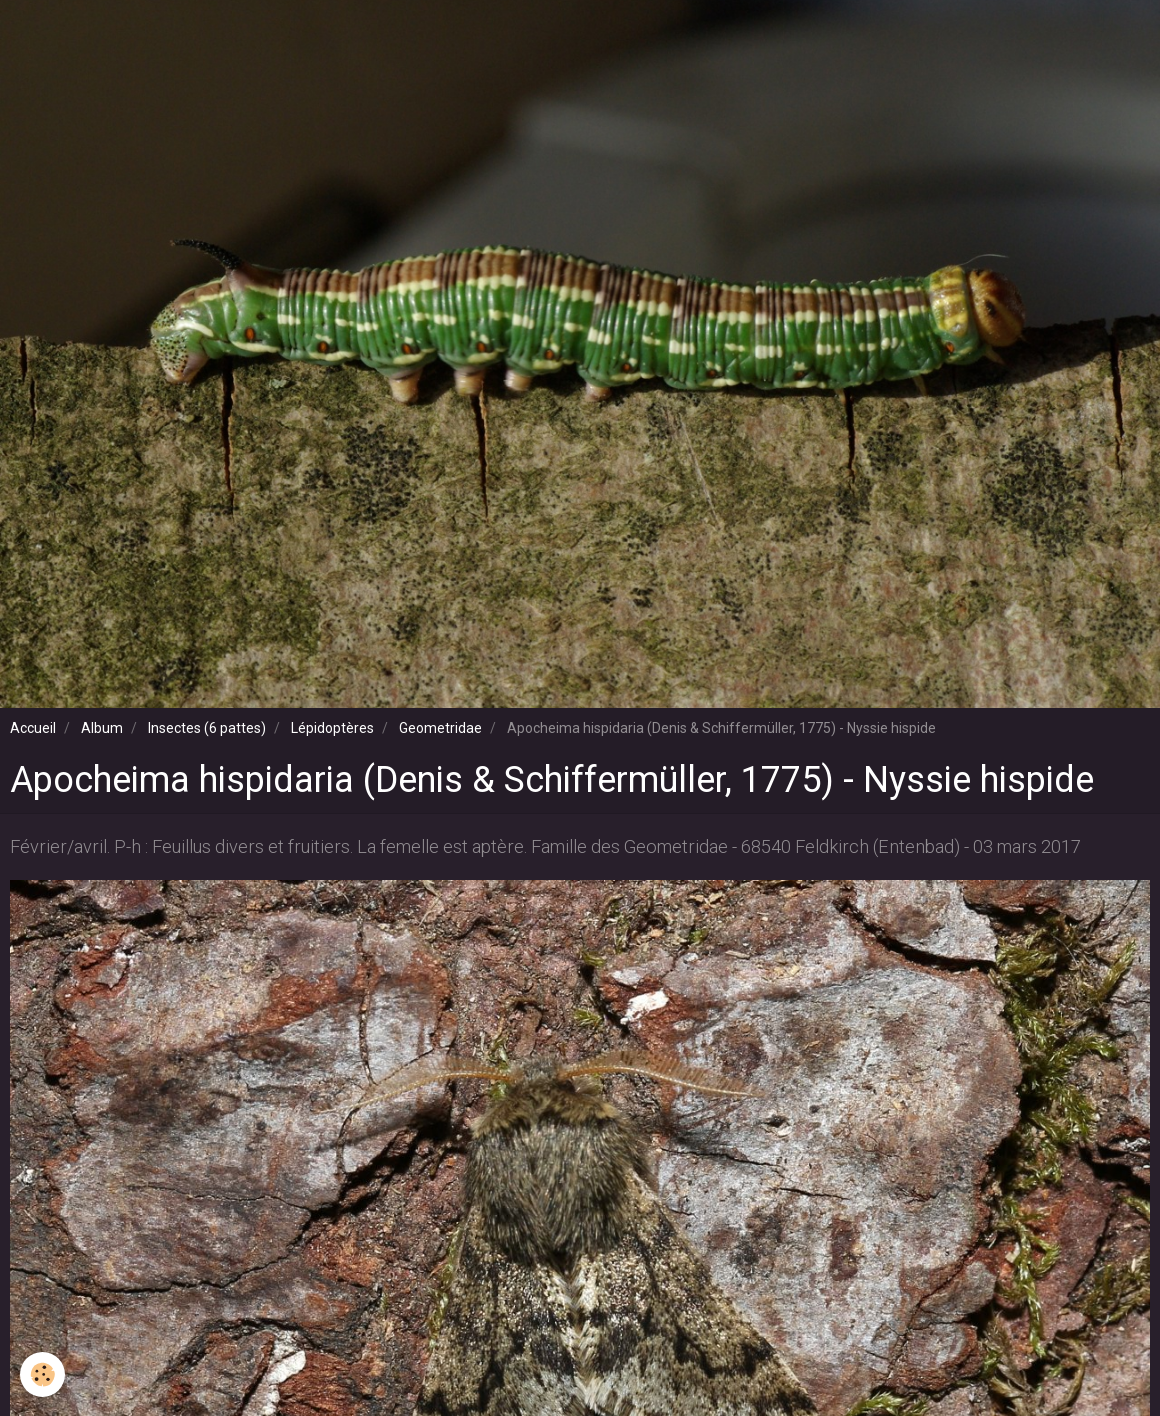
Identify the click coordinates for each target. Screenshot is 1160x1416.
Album (102, 728)
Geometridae (440, 728)
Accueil (33, 728)
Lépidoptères (332, 728)
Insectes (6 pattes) (207, 728)
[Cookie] (42, 1374)
